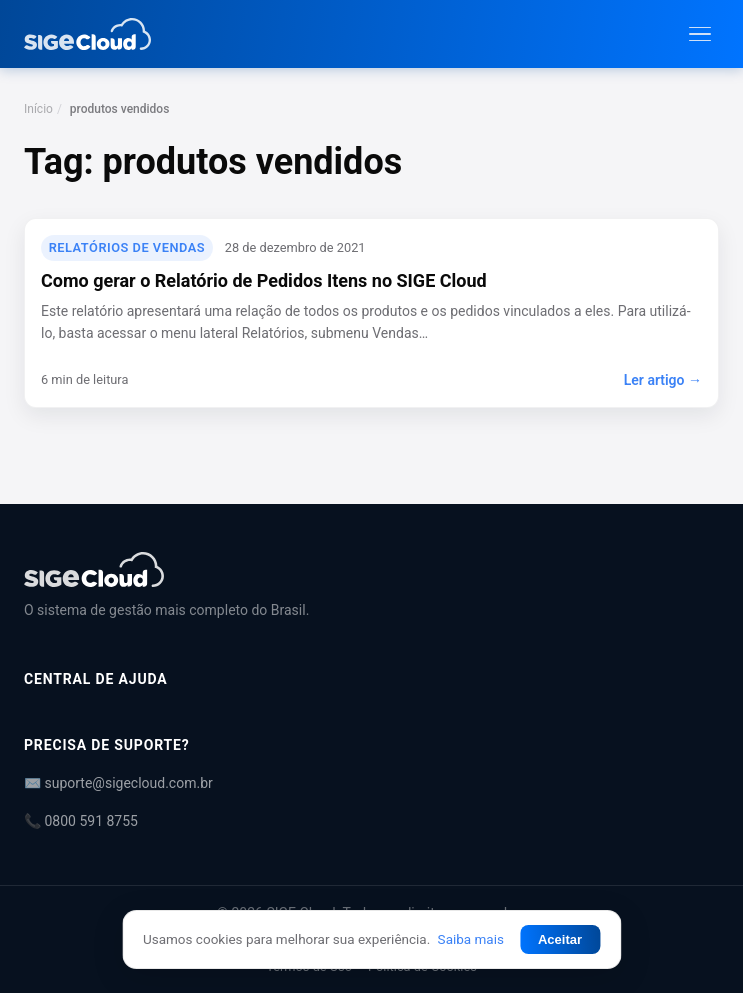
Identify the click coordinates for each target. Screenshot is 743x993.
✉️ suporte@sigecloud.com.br (118, 783)
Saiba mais (471, 939)
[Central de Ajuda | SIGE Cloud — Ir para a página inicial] (87, 34)
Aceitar (560, 939)
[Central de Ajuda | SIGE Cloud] (371, 569)
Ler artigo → (663, 380)
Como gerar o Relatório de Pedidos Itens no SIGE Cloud (264, 280)
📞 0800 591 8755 (81, 821)
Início (38, 109)
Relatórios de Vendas (127, 247)
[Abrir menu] (700, 34)
